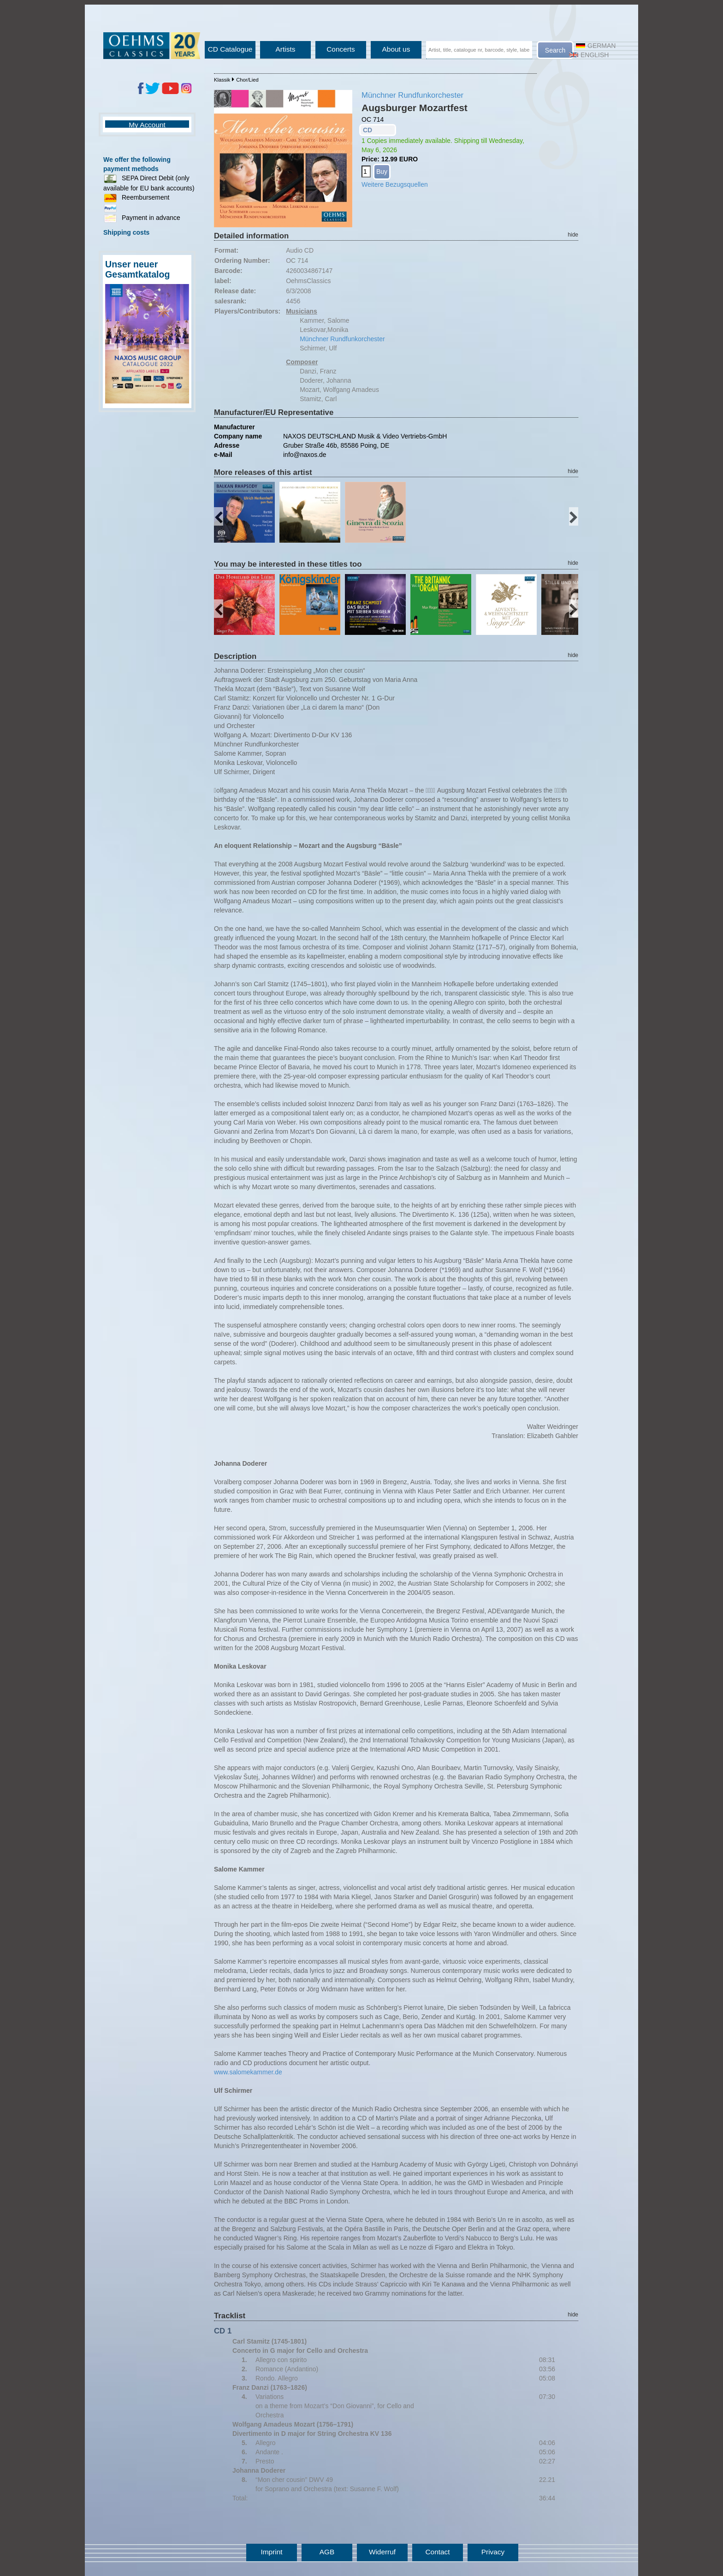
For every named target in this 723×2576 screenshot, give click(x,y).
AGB (327, 2552)
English (589, 55)
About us (396, 49)
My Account (147, 125)
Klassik (222, 80)
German (596, 45)
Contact (437, 2552)
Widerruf (382, 2552)
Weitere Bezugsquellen (395, 184)
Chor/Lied (247, 80)
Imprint (271, 2552)
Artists (286, 49)
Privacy (492, 2552)
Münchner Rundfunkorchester (412, 95)
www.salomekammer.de (248, 2072)
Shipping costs (126, 232)
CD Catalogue (230, 49)
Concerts (340, 49)
